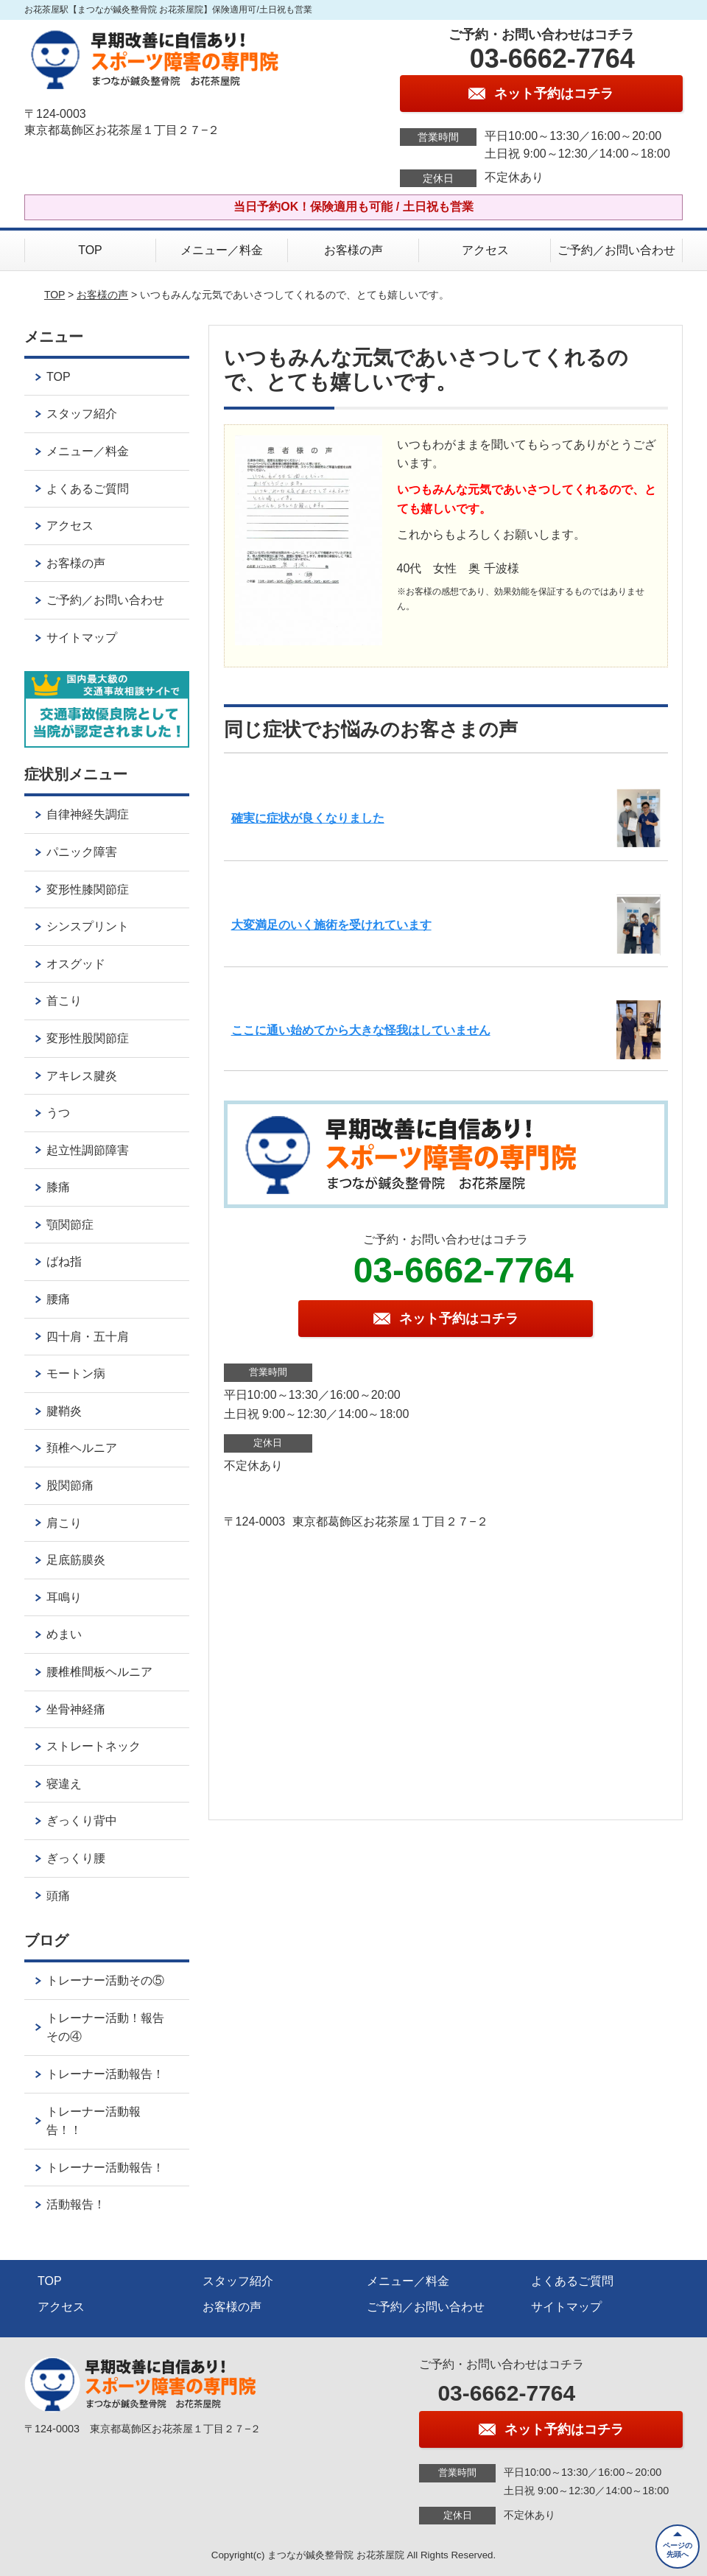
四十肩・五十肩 (87, 1336)
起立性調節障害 (87, 1150)
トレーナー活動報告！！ (93, 2121)
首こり (64, 1000)
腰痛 (58, 1299)
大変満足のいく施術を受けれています (331, 925)
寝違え (64, 1783)
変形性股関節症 (87, 1038)
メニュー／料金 (221, 250)
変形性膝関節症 (87, 889)
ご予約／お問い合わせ (616, 250)
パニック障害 (81, 852)
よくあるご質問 (87, 488)
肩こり (64, 1523)
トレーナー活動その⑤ (105, 1980)
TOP (90, 250)
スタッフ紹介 (81, 413)
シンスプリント (87, 926)
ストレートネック (93, 1746)
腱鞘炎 (64, 1411)
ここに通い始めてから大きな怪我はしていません (360, 1030)
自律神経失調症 (87, 814)
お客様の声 (353, 250)
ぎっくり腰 (75, 1858)
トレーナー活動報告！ (105, 2074)
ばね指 (64, 1261)
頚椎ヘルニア (81, 1448)
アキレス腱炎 (81, 1076)
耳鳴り (64, 1597)
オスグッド (75, 964)
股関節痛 (70, 1485)
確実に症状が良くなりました (307, 818)
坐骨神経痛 (75, 1709)
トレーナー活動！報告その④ (105, 2027)
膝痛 (58, 1187)
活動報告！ (75, 2204)
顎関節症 (70, 1224)
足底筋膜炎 (75, 1560)
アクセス (485, 250)
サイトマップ (81, 637)
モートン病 (75, 1373)
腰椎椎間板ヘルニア (99, 1672)
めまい (64, 1634)
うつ (58, 1112)
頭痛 (58, 1895)
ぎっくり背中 (81, 1820)
